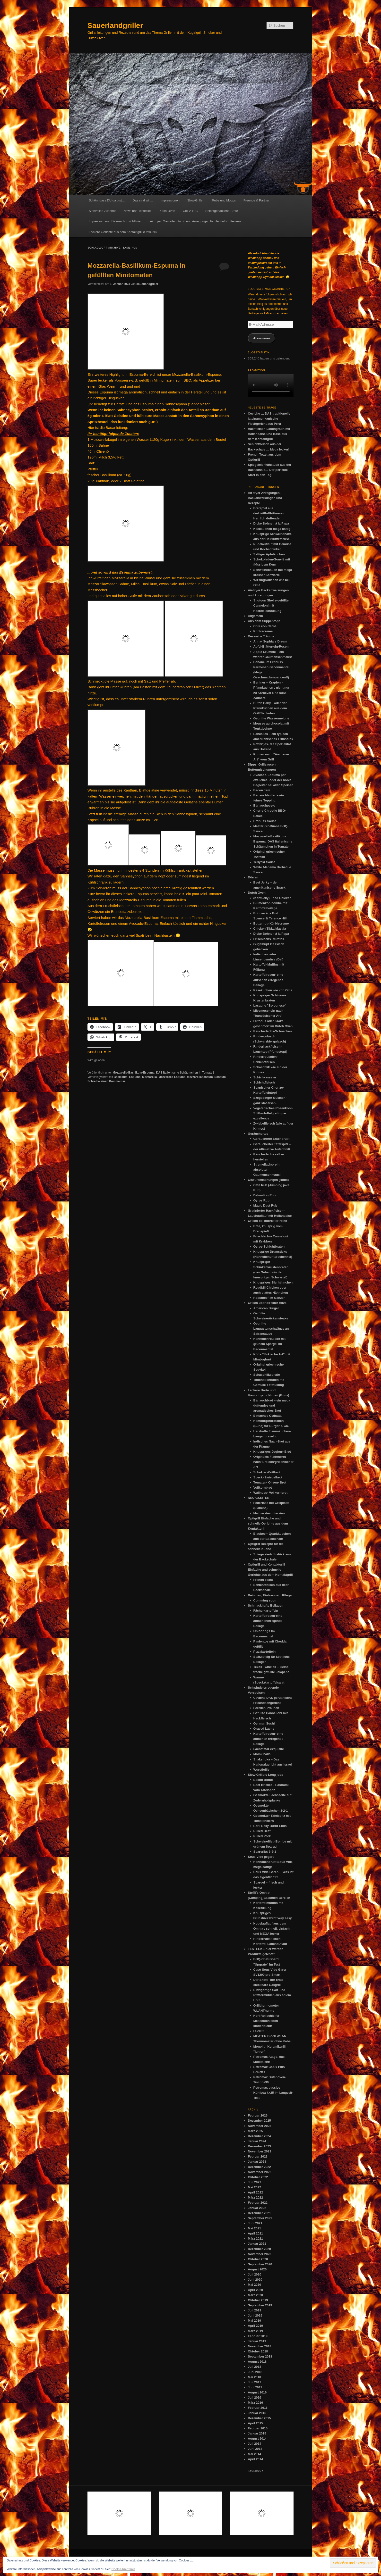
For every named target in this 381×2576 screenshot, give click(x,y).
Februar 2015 (258, 2428)
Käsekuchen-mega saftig (272, 529)
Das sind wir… (143, 200)
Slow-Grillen (195, 200)
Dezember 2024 (259, 2136)
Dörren (253, 877)
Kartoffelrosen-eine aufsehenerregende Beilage (268, 1621)
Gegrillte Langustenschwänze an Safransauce (271, 1328)
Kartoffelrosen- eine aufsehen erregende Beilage (268, 980)
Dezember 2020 (259, 2249)
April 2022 (255, 2192)
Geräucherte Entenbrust (271, 1139)
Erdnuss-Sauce (265, 821)
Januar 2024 (257, 2141)
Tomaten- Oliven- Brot (269, 1482)
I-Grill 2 (258, 2031)
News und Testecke (137, 211)
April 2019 (255, 2325)
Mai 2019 (254, 2320)
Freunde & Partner (256, 200)
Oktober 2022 (258, 2177)
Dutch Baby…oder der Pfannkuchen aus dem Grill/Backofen (270, 708)
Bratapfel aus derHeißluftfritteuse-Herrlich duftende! (268, 513)
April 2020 (255, 2290)
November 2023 (259, 2151)
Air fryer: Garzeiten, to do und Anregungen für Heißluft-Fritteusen (195, 221)
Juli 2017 (254, 2382)
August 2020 (257, 2269)
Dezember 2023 (259, 2146)
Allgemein (255, 616)
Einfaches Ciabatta (267, 1415)
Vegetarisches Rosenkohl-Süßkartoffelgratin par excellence (273, 1113)
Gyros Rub (261, 1200)
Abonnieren (261, 338)
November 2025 (259, 2126)
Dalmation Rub (264, 1195)
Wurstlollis (261, 1769)
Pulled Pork (262, 1836)
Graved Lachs (263, 1728)
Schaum (220, 1077)
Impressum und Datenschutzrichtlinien (115, 221)
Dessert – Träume (261, 636)
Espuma (134, 1077)
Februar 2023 (258, 2156)
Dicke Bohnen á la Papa (271, 523)
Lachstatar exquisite (268, 1749)
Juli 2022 (254, 2182)
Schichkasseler (265, 1077)
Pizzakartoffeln (264, 1651)
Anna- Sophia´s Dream (270, 641)
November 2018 (259, 2346)
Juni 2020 (255, 2279)
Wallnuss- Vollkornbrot (270, 1492)
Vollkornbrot (262, 1487)
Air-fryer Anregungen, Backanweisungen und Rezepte (265, 498)
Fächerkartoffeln (265, 1610)
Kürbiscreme (263, 631)
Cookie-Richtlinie (123, 2569)
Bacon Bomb (263, 1780)
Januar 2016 (257, 2413)
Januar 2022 (257, 2208)
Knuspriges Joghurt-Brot (272, 1451)
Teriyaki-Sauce (264, 862)
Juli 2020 (254, 2274)
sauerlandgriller (147, 284)
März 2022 (255, 2197)
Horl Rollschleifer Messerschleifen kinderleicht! (266, 2021)
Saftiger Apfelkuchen (269, 554)
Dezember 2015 (259, 2418)
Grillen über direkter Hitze (267, 1303)
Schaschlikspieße (266, 1374)
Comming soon (265, 1600)
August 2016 (257, 2392)
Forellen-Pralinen (266, 1708)
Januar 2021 (257, 2243)
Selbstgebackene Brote (221, 211)
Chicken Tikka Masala (269, 928)
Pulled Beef (262, 1831)
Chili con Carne (265, 626)
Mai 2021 (254, 2228)
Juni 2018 (255, 2372)
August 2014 (257, 2438)
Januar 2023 (257, 2161)
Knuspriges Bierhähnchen (273, 1282)
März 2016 (255, 2402)
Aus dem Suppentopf (264, 621)
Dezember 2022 (259, 2167)
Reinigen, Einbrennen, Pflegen (271, 1595)
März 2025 (255, 2131)
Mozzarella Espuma (171, 1077)
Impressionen (170, 200)
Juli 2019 (254, 2310)
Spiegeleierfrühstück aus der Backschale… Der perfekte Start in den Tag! (269, 470)
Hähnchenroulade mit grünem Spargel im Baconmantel (269, 1344)
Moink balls (262, 1754)
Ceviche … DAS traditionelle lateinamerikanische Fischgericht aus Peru (269, 418)
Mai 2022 (254, 2187)
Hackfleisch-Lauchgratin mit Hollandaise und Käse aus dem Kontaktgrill (269, 434)
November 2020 (259, 2254)
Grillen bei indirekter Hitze (267, 1221)
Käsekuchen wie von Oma (272, 990)
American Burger (266, 1308)
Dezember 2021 (259, 2213)
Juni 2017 (255, 2387)
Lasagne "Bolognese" (269, 1005)
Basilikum (121, 1077)
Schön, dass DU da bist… (107, 200)
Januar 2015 (257, 2433)
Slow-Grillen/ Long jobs (265, 1774)
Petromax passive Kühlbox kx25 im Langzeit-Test (273, 2093)
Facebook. (256, 2471)
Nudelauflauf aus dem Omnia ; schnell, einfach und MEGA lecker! (271, 1928)
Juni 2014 (255, 2449)
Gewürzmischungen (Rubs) (268, 1180)
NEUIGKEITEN (258, 1498)
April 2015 (255, 2423)
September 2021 (260, 2218)
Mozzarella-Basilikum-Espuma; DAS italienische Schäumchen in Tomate (162, 1072)
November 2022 (259, 2172)
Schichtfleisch (264, 1082)
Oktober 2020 (258, 2259)
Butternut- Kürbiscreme (271, 923)
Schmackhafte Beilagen (265, 1605)
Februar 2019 (258, 2336)
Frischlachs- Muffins (268, 939)
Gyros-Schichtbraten (269, 1246)
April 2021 (255, 2233)
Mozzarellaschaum (200, 1077)
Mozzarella (149, 1077)
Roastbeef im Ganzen (269, 1298)
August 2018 (257, 2361)
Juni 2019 (255, 2315)
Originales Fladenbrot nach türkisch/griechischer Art (273, 1462)
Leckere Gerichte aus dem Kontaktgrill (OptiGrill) (123, 232)
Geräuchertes (258, 1133)
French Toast (263, 1580)
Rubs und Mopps (224, 200)
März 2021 (255, 2238)
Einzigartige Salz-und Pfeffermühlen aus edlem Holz (272, 1995)
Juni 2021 (255, 2223)
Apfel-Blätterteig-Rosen (271, 646)
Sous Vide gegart (261, 1857)
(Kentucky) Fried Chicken (272, 898)
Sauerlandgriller (115, 25)
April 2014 (255, 2459)
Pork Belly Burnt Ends (270, 1826)
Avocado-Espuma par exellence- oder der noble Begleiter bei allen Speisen (273, 780)
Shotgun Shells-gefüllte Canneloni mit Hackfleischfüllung (271, 605)
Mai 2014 (254, 2454)
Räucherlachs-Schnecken (272, 1031)
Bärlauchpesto (264, 805)
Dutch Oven (166, 211)
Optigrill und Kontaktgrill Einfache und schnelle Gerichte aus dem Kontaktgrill (270, 1569)
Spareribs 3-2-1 (264, 1851)
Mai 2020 (254, 2284)
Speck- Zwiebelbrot (267, 1477)
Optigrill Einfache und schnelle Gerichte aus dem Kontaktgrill (268, 1523)
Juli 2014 (254, 2443)
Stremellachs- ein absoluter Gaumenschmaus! (267, 1169)
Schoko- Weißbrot (266, 1472)
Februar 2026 (258, 2115)
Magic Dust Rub (265, 1205)
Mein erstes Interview (269, 1513)
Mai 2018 (254, 2377)
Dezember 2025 (259, 2120)
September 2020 (260, 2264)
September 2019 (260, 2305)
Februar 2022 (258, 2202)
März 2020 (255, 2295)
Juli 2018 (254, 2366)
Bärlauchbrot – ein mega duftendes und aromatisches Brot (271, 1405)
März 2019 (255, 2331)
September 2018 (260, 2356)
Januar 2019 (257, 2341)
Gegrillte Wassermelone (271, 718)
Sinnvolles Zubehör (102, 211)
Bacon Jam (261, 790)
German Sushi (264, 1723)
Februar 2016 (258, 2407)
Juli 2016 (254, 2397)
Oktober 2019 (258, 2300)
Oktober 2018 (258, 2351)
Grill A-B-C (190, 211)
